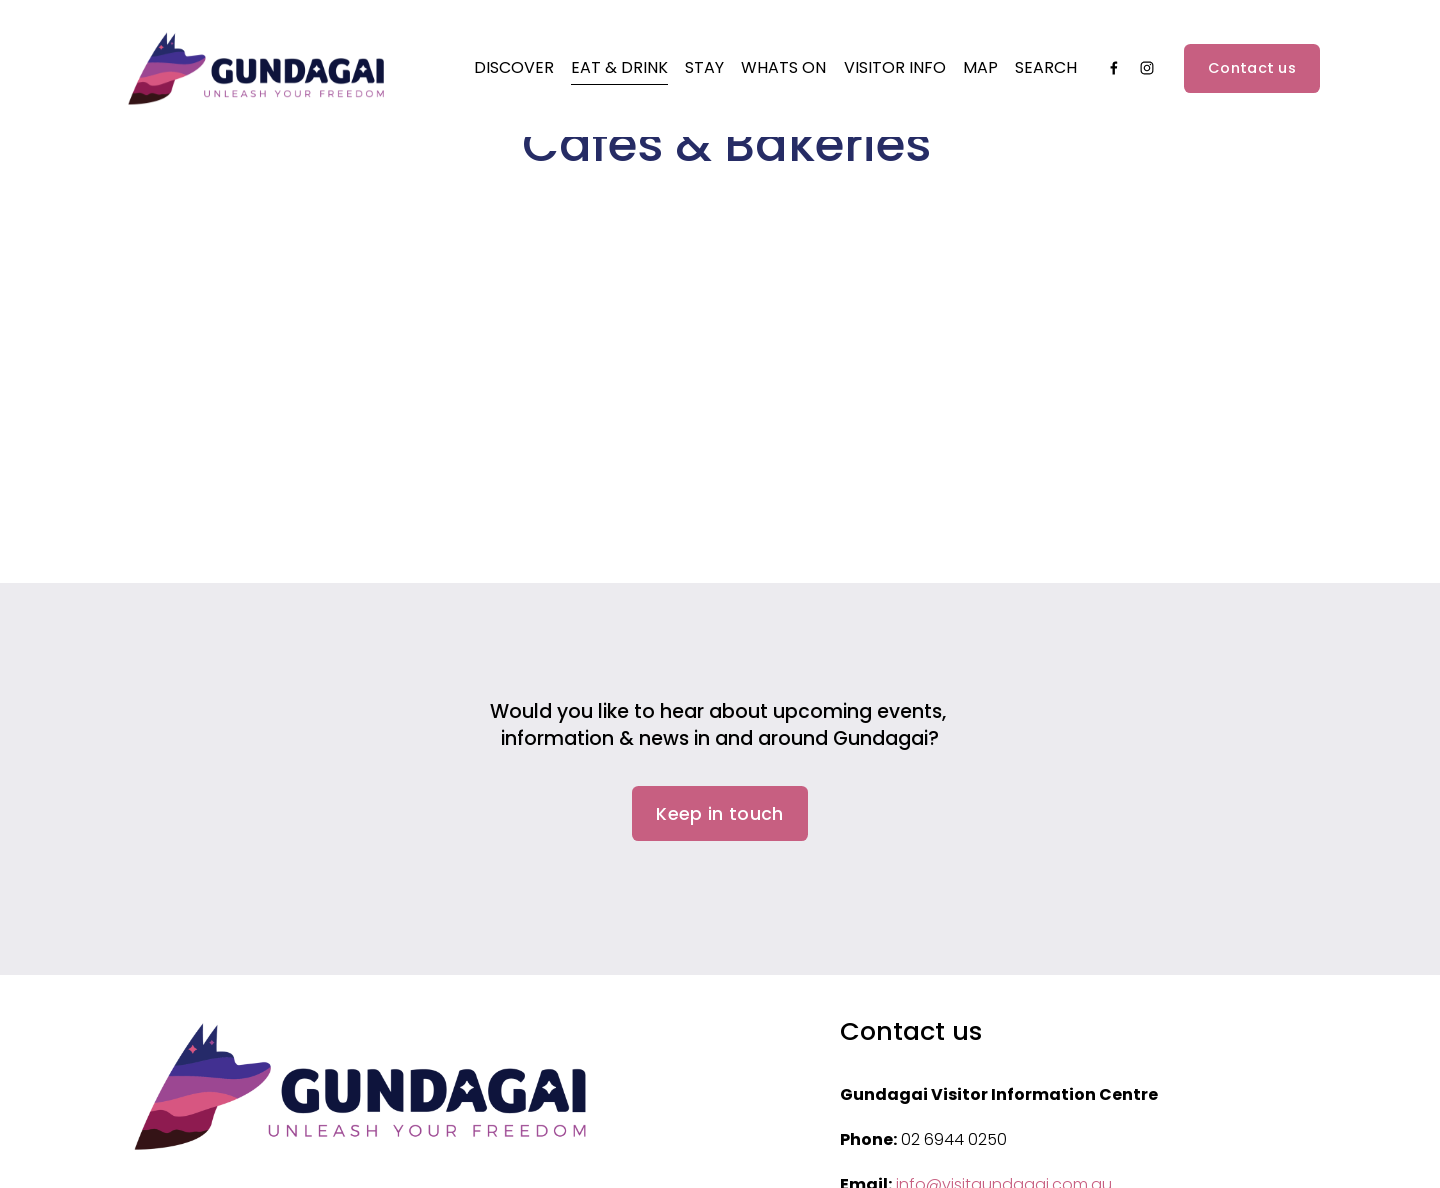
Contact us (1252, 75)
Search (1046, 74)
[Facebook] (1114, 76)
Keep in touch (720, 814)
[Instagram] (1147, 76)
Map (980, 74)
